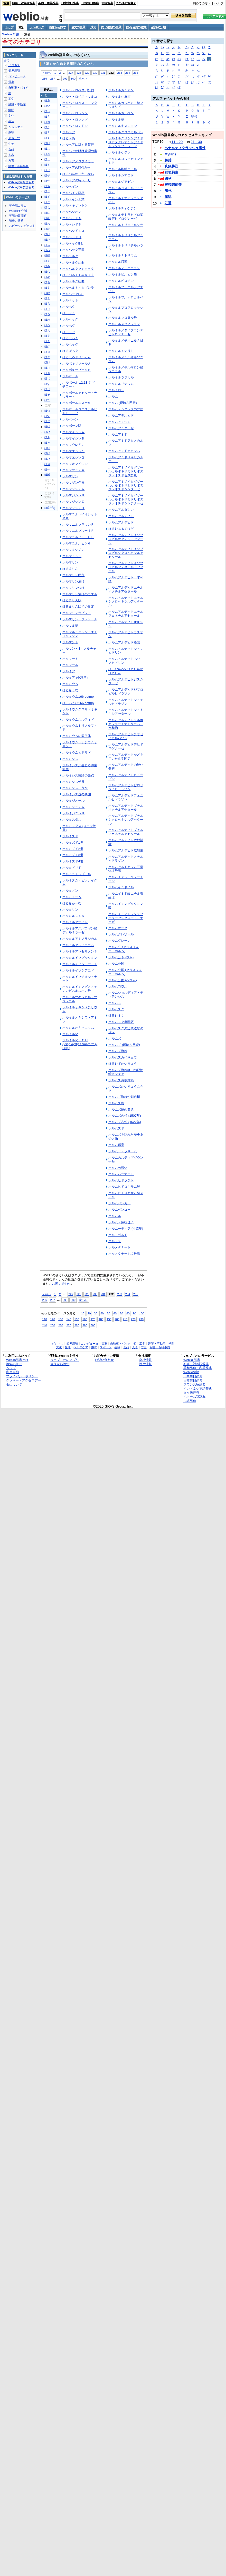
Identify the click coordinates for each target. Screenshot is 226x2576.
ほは (47, 234)
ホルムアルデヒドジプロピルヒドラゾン (125, 691)
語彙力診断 (16, 220)
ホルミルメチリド (121, 351)
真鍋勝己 (171, 166)
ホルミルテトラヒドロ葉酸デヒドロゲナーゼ (125, 216)
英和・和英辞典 (48, 3)
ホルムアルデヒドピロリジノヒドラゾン (125, 787)
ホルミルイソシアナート (79, 964)
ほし (47, 159)
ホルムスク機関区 (121, 1022)
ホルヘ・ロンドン (75, 126)
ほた (47, 181)
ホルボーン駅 (71, 426)
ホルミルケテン (119, 152)
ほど (47, 421)
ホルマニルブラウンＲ (78, 524)
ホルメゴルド (117, 1235)
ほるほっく (70, 338)
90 (134, 1313)
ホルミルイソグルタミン (79, 958)
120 (52, 1319)
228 (78, 72)
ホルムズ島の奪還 (121, 1109)
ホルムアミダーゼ (121, 428)
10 (82, 1313)
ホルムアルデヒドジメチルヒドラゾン (125, 701)
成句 (93, 27)
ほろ (47, 325)
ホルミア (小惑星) (75, 677)
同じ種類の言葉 (111, 27)
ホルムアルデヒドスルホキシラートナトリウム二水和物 (125, 724)
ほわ (47, 330)
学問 (11, 110)
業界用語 (14, 70)
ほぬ (47, 218)
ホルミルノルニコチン (124, 268)
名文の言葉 (78, 27)
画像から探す (57, 27)
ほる (47, 314)
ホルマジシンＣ (73, 501)
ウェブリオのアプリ (64, 1360)
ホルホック (70, 319)
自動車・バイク (18, 87)
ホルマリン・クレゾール (79, 619)
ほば (47, 426)
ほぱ (47, 453)
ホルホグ (68, 325)
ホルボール (70, 376)
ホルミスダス (71, 819)
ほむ (47, 271)
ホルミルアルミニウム (78, 945)
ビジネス (14, 65)
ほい (47, 106)
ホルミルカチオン (121, 90)
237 (52, 78)
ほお (47, 122)
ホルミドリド (71, 867)
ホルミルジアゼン (121, 182)
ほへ (47, 250)
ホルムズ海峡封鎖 (121, 1080)
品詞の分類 (158, 27)
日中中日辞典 (70, 3)
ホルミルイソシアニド (78, 970)
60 (115, 1313)
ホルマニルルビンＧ (76, 543)
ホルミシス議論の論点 (78, 775)
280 (77, 1325)
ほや (47, 287)
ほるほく (68, 313)
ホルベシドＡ (71, 218)
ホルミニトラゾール (76, 874)
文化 (11, 115)
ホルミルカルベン (121, 113)
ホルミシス (70, 759)
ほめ (47, 277)
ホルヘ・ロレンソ (75, 113)
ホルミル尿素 (117, 262)
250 (52, 1325)
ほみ (47, 266)
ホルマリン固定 (73, 575)
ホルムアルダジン (121, 509)
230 (95, 72)
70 (121, 1313)
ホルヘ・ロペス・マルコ (79, 96)
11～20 (177, 142)
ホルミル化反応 (119, 96)
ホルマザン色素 (73, 482)
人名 (11, 155)
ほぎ (47, 352)
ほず (47, 384)
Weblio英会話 (18, 211)
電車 (11, 82)
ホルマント (70, 642)
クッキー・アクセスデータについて (23, 1382)
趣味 (11, 132)
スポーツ (14, 138)
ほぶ (47, 437)
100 (141, 1313)
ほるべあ (68, 138)
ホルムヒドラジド (121, 1180)
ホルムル (114, 1216)
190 (109, 1319)
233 (119, 72)
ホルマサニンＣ (73, 470)
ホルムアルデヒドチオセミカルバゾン (125, 736)
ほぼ (47, 448)
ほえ (47, 116)
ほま (47, 261)
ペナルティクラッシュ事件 (185, 148)
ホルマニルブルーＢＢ (78, 537)
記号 (194, 116)
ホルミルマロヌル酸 (122, 317)
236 (44, 78)
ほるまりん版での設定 (78, 606)
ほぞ (47, 394)
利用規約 (12, 1372)
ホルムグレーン (119, 940)
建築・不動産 (17, 104)
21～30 (196, 142)
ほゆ (47, 293)
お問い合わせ (61, 1283)
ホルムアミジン (119, 422)
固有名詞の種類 (136, 27)
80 (128, 1313)
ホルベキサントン (75, 205)
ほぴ (47, 458)
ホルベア (68, 132)
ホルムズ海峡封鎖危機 (124, 1097)
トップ (9, 27)
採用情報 (145, 1364)
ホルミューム (71, 897)
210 (125, 1319)
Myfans (170, 154)
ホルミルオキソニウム (78, 1028)
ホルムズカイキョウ (122, 1057)
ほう (47, 111)
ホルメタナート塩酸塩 (124, 1254)
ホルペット (70, 300)
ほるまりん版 (71, 600)
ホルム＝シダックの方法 (125, 409)
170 (93, 1319)
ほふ (47, 245)
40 (102, 1313)
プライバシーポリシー (22, 1376)
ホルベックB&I (73, 243)
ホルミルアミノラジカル (79, 938)
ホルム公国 (116, 963)
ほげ (47, 362)
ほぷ (47, 464)
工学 (11, 99)
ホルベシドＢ (71, 224)
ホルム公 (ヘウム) (121, 957)
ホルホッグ (70, 344)
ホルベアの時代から (76, 167)
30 (95, 1313)
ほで (47, 416)
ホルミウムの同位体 (76, 736)
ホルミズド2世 (72, 849)
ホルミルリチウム (121, 384)
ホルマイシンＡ (73, 432)
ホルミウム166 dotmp (78, 696)
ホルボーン (70, 419)
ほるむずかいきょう (122, 1063)
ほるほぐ (68, 332)
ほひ (47, 239)
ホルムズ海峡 (117, 1051)
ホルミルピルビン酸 (122, 274)
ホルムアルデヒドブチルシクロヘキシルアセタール (125, 819)
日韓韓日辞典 (90, 3)
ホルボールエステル (76, 403)
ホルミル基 (116, 119)
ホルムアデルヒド (121, 415)
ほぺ (47, 469)
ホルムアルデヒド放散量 (125, 850)
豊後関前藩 (173, 184)
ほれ (47, 319)
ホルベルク (70, 256)
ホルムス (114, 1003)
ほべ (47, 442)
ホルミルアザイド (75, 922)
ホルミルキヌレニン (122, 126)
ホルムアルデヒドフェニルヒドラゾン (125, 797)
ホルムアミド (117, 434)
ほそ (47, 175)
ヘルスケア (15, 127)
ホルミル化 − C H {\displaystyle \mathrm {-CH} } (79, 1044)
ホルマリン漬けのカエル (79, 594)
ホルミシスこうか (75, 788)
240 (44, 1325)
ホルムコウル (117, 986)
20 (89, 1313)
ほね (47, 223)
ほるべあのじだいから (78, 174)
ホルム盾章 (116, 1145)
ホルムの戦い (117, 1168)
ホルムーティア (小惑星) (125, 1228)
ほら (47, 303)
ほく (47, 138)
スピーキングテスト (22, 225)
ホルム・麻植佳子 (121, 1222)
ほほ (47, 255)
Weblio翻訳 (191, 1372)
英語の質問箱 (18, 215)
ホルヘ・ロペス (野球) (78, 90)
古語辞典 (107, 3)
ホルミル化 (70, 1034)
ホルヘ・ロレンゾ (75, 119)
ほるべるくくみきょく (78, 275)
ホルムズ (114, 1038)
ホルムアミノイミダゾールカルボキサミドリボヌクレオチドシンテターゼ (125, 499)
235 (135, 72)
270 (68, 1325)
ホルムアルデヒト (121, 516)
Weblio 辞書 (10, 34)
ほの (47, 229)
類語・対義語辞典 (23, 3)
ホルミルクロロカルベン (125, 132)
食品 (11, 149)
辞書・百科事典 (18, 166)
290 (85, 1325)
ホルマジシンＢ (73, 495)
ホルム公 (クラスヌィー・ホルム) (123, 949)
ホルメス (114, 1241)
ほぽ (47, 474)
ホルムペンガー (119, 1203)
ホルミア (68, 671)
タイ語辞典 (191, 1392)
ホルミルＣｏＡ (73, 916)
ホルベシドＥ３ (73, 231)
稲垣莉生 (171, 172)
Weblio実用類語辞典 (21, 182)
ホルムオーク (117, 928)
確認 (168, 197)
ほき (47, 132)
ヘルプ (219, 3)
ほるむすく (116, 1015)
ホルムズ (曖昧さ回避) (124, 1045)
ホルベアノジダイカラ (78, 161)
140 (68, 1319)
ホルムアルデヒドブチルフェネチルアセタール (125, 832)
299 (65, 78)
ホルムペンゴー (119, 1209)
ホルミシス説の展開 (76, 794)
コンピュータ (17, 76)
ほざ (47, 373)
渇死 (168, 191)
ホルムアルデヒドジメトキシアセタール (125, 712)
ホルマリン (70, 562)
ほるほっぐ (70, 351)
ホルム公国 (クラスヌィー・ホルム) (125, 972)
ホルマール (70, 665)
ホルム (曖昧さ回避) (122, 403)
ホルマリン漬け (73, 581)
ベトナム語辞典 (194, 1397)
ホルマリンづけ (73, 588)
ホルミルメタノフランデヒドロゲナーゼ (125, 332)
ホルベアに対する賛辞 (78, 144)
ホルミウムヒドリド (76, 752)
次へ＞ (83, 78)
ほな (47, 207)
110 (44, 1319)
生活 (11, 121)
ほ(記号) (49, 508)
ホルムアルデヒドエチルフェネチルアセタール (125, 613)
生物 (11, 143)
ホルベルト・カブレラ (78, 287)
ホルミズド (70, 836)
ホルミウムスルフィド (78, 719)
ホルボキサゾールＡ (76, 363)
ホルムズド (116, 1128)
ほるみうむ (70, 690)
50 (108, 1313)
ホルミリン (70, 909)
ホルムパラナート (121, 1174)
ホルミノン (70, 890)
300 (73, 78)
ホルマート (70, 659)
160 (85, 1319)
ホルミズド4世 (72, 861)
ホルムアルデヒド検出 (124, 642)
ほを (47, 335)
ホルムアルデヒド (121, 522)
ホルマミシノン (73, 550)
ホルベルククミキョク (78, 269)
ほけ (47, 143)
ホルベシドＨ (71, 237)
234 (127, 72)
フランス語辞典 (194, 1384)
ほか (47, 127)
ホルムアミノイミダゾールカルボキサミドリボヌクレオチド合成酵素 (125, 471)
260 (60, 1325)
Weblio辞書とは (17, 1360)
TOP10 (157, 141)
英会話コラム (18, 205)
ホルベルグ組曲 (73, 281)
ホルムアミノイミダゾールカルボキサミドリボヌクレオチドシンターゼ (125, 485)
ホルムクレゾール (121, 934)
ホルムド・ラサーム (122, 1151)
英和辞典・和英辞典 (197, 1368)
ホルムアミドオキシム (124, 451)
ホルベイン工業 (73, 199)
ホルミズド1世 (72, 842)
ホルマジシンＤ (73, 508)
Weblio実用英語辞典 (21, 187)
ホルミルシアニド (121, 175)
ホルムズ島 (116, 1103)
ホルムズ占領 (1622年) (124, 1122)
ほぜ (47, 389)
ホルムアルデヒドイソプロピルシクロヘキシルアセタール (125, 553)
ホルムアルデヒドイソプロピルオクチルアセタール (125, 539)
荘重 (168, 203)
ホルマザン (70, 476)
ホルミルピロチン (121, 281)
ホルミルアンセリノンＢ (79, 951)
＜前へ (46, 72)
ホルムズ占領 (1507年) (124, 1115)
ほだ (47, 400)
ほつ (47, 191)
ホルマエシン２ (73, 457)
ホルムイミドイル (121, 887)
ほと (47, 202)
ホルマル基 (70, 625)
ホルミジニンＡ (73, 807)
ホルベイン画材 (73, 193)
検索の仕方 (14, 1364)
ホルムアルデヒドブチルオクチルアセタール (125, 807)
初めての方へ (201, 3)
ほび (47, 432)
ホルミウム (70, 684)
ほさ (47, 154)
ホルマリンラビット (76, 613)
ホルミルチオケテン (122, 208)
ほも (47, 282)
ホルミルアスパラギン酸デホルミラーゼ (79, 930)
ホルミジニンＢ (73, 813)
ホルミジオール (73, 800)
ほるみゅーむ (71, 903)
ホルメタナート (119, 1247)
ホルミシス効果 (73, 782)
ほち (47, 186)
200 (117, 1319)
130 (60, 1319)
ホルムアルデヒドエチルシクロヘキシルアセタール (125, 601)
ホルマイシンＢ (73, 438)
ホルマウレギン (73, 445)
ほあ (47, 100)
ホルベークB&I (73, 294)
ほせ (47, 170)
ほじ (47, 378)
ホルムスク (116, 1009)
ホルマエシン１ (73, 451)
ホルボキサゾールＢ (76, 370)
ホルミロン (116, 390)
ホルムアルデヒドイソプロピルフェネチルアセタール (125, 567)
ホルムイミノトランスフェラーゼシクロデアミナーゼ (125, 918)
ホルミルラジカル (121, 377)
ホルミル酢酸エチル (122, 169)
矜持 (168, 160)
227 (70, 72)
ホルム (113, 396)
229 (87, 72)
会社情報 (145, 1360)
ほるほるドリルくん (76, 357)
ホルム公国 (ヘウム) (122, 980)
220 (133, 1319)
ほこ (47, 148)
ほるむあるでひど (121, 529)
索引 (21, 27)
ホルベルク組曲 (73, 262)
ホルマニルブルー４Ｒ (78, 530)
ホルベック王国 (73, 250)
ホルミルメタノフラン (124, 324)
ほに (47, 213)
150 (77, 1319)
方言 (11, 160)
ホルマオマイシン (75, 464)
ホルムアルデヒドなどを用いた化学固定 (125, 756)
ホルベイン (70, 186)
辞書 (6, 3)
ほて (47, 196)
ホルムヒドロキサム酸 (124, 1186)
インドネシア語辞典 (197, 1388)
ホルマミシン (71, 556)
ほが (47, 346)
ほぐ (47, 357)
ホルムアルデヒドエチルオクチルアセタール (125, 589)
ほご (47, 367)
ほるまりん (70, 569)
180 (101, 1319)
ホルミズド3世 (72, 855)
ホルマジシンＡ (73, 489)
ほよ (47, 298)
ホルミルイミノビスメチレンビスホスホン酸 (79, 988)
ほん (47, 341)
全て (6, 60)
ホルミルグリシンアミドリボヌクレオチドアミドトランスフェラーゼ (125, 142)
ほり (47, 309)
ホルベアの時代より (76, 180)
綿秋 (168, 178)
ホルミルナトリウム (122, 255)
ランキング (36, 27)
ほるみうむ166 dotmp (78, 703)
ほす (47, 164)
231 (103, 72)
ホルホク (68, 306)
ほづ (47, 410)
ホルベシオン (71, 212)
